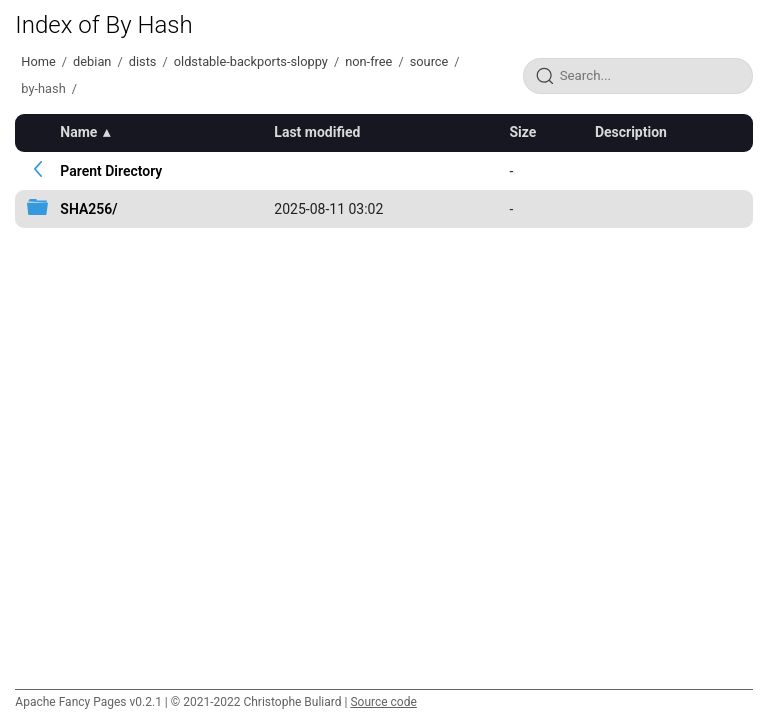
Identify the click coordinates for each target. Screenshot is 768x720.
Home (38, 61)
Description (631, 132)
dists (143, 61)
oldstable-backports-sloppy (251, 61)
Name (78, 132)
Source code (383, 702)
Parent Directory (111, 171)
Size (522, 132)
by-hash (43, 88)
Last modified (317, 132)
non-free (368, 61)
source (429, 61)
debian (92, 61)
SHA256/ (88, 209)
